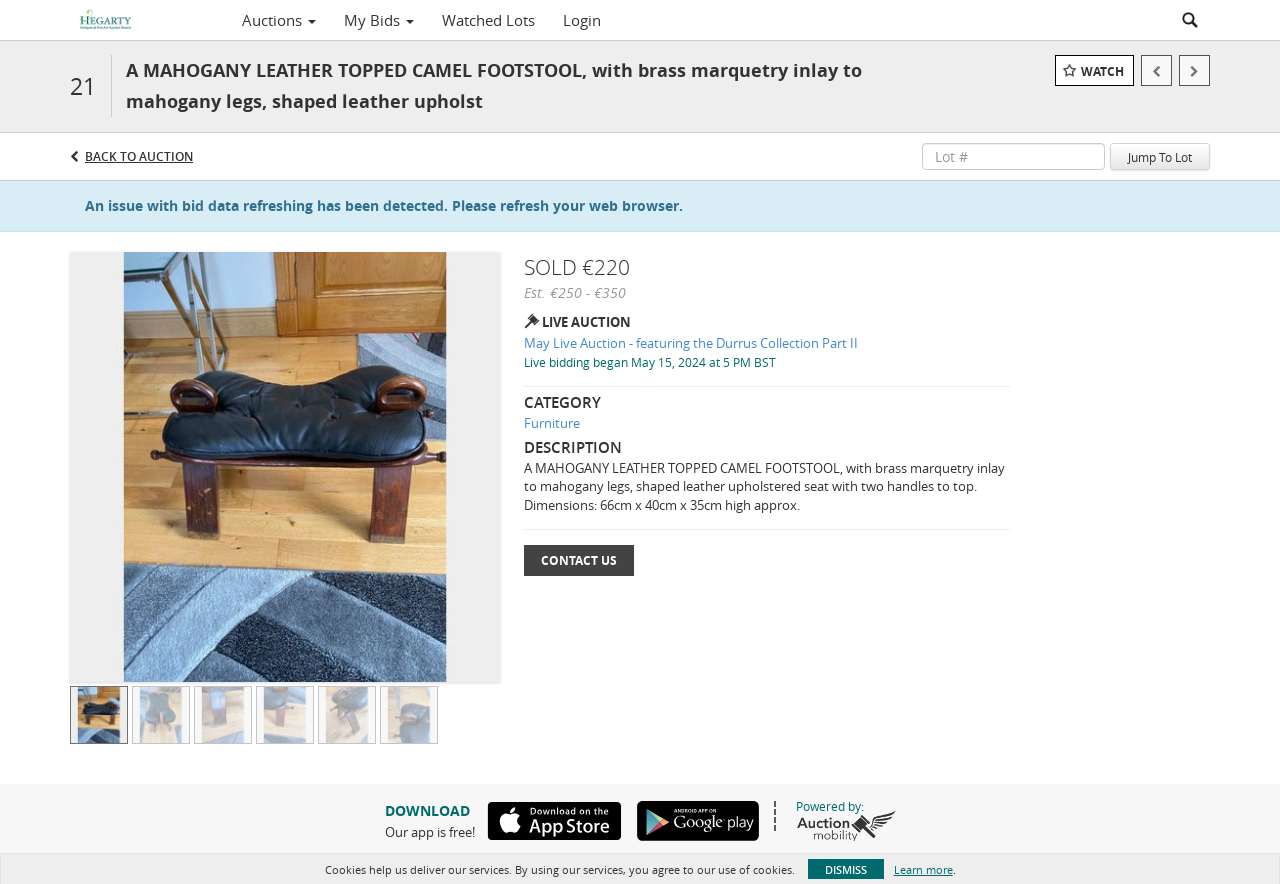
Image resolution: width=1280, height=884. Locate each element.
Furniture (552, 423)
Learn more (923, 869)
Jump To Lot (1160, 157)
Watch (1102, 71)
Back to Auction (139, 156)
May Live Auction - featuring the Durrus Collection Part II (691, 343)
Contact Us (579, 560)
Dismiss (846, 869)
